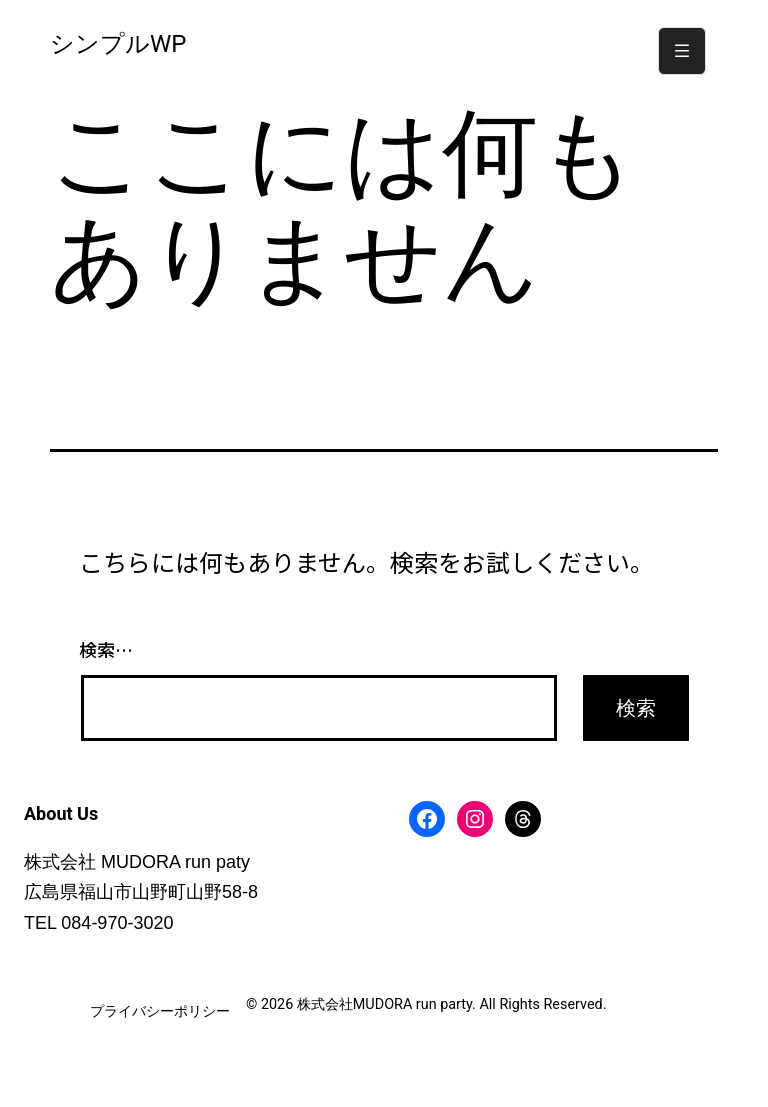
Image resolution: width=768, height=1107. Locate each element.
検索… (106, 649)
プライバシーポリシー (160, 1011)
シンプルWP (118, 44)
